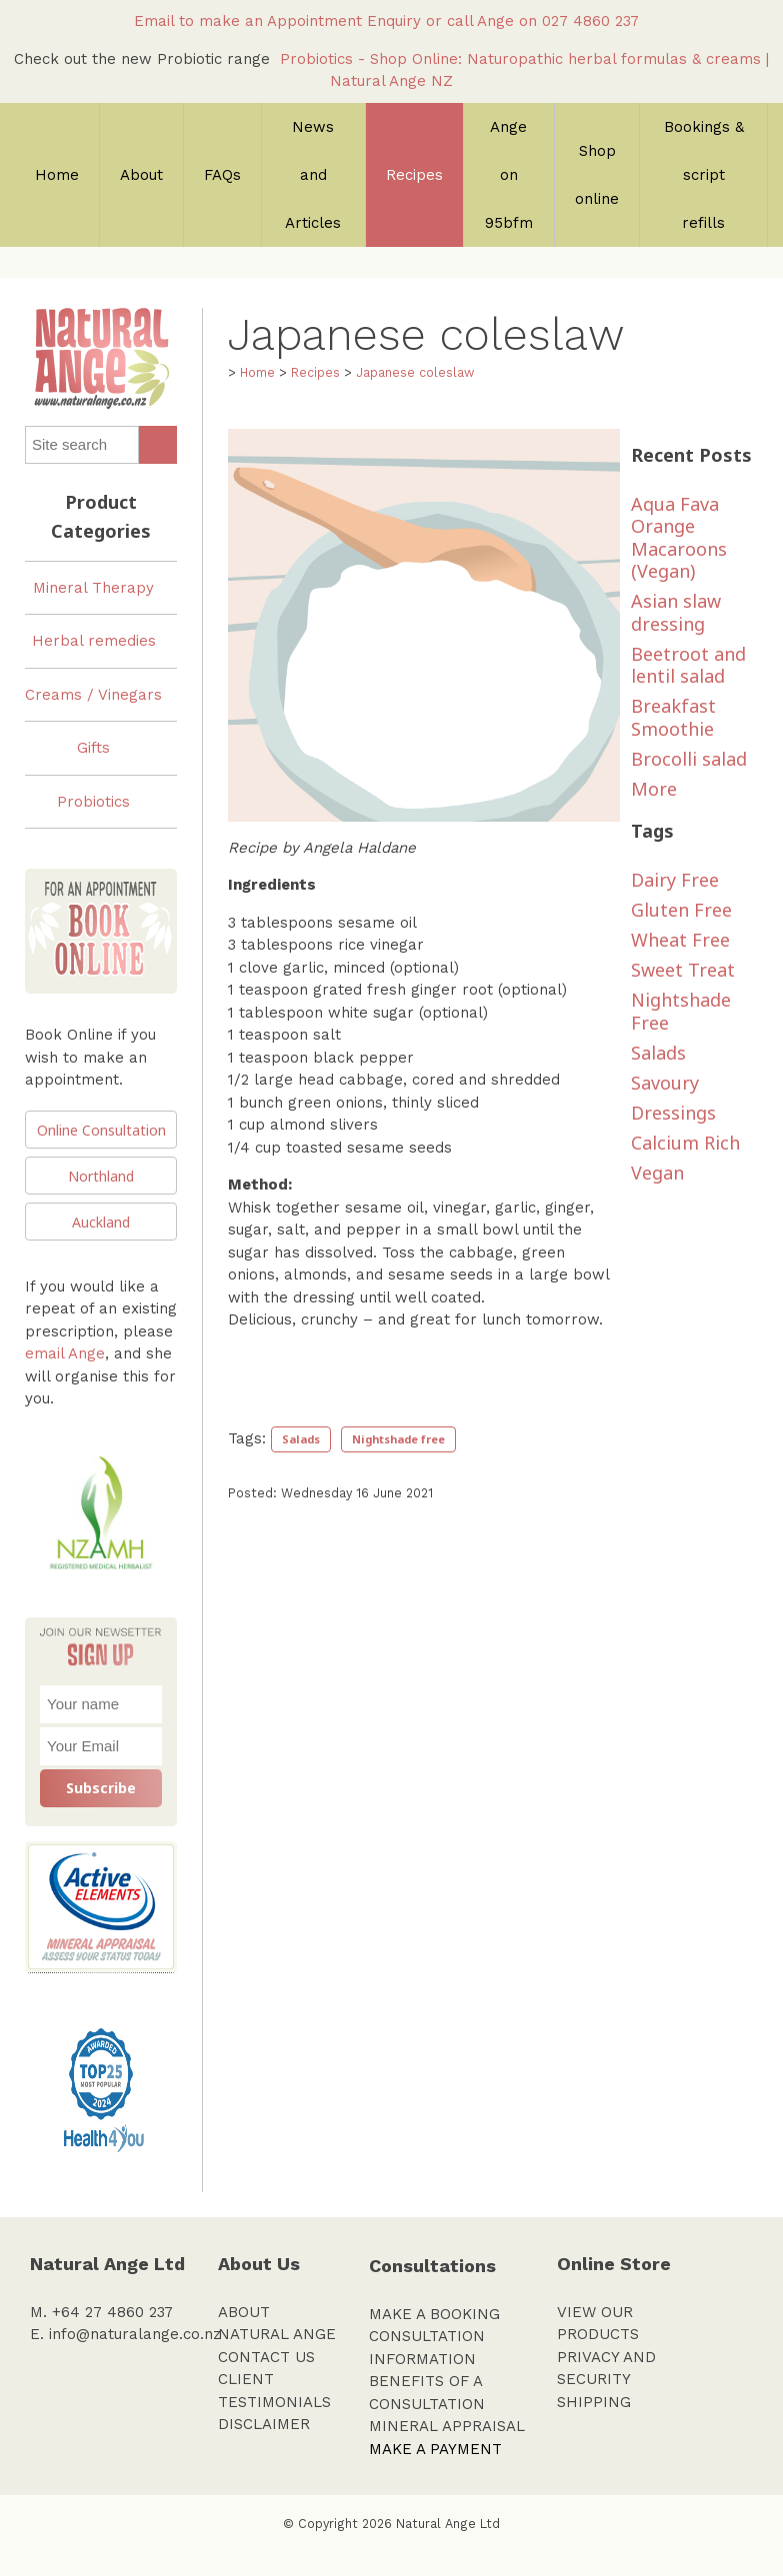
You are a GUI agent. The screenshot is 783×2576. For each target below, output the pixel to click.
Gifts (93, 748)
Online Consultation (101, 1130)
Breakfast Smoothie (673, 717)
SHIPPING (594, 2402)
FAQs (222, 175)
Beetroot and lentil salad (688, 665)
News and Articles (313, 175)
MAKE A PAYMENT (435, 2449)
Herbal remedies (94, 641)
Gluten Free (681, 910)
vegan (657, 1173)
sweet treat (683, 970)
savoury (665, 1083)
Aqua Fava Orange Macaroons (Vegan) (679, 538)
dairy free (675, 880)
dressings (673, 1113)
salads (658, 1053)
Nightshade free (398, 1438)
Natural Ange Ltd (448, 2523)
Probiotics (93, 802)
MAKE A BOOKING (434, 2314)
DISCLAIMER (264, 2424)
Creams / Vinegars (93, 695)
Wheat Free (680, 940)
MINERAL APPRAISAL (447, 2426)
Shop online (597, 175)
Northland (101, 1176)
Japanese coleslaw (415, 372)
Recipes (414, 175)
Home (57, 175)
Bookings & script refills (704, 175)
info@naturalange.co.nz (135, 2334)
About (141, 175)
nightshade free (681, 1011)
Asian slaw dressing (676, 612)
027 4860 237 (595, 21)
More (654, 789)
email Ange (65, 1353)
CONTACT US (266, 2357)
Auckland (101, 1222)
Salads (301, 1438)
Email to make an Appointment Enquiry (277, 21)
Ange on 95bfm (509, 175)
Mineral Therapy (93, 588)
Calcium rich (685, 1143)
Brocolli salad (689, 759)
